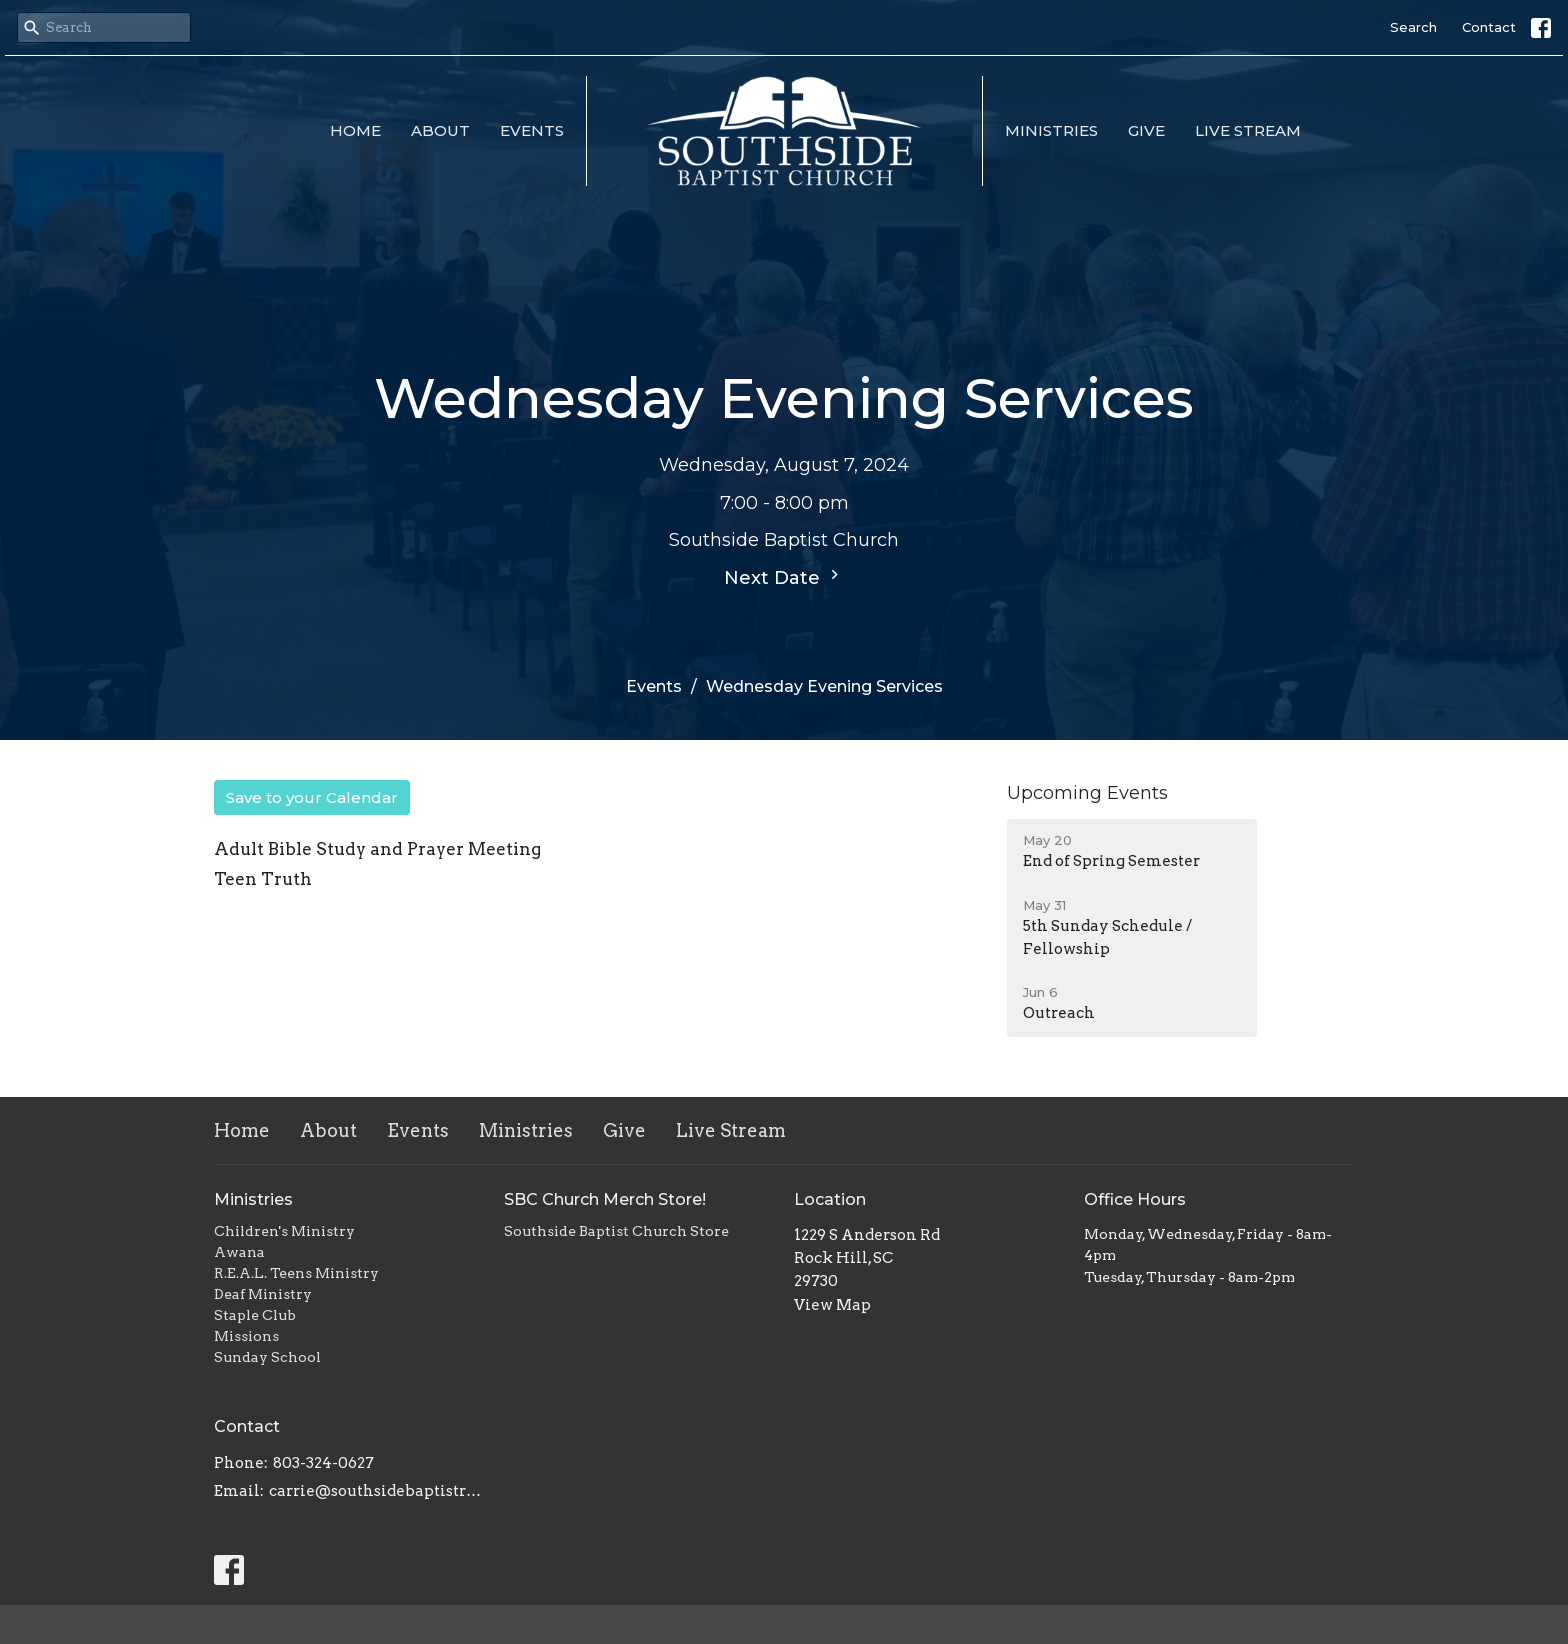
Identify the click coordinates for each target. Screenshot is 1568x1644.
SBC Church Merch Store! (605, 1199)
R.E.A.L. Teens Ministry (296, 1273)
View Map (832, 1305)
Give (1146, 130)
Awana (239, 1252)
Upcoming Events (1087, 793)
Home (355, 130)
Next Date (784, 577)
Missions (246, 1336)
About (440, 130)
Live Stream (1248, 130)
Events (532, 130)
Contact (1489, 27)
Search (1413, 27)
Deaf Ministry (263, 1294)
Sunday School (267, 1357)
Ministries (1051, 130)
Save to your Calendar (312, 797)
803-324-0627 (323, 1463)
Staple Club (255, 1315)
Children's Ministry (284, 1231)
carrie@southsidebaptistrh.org (376, 1491)
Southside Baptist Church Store (616, 1231)
